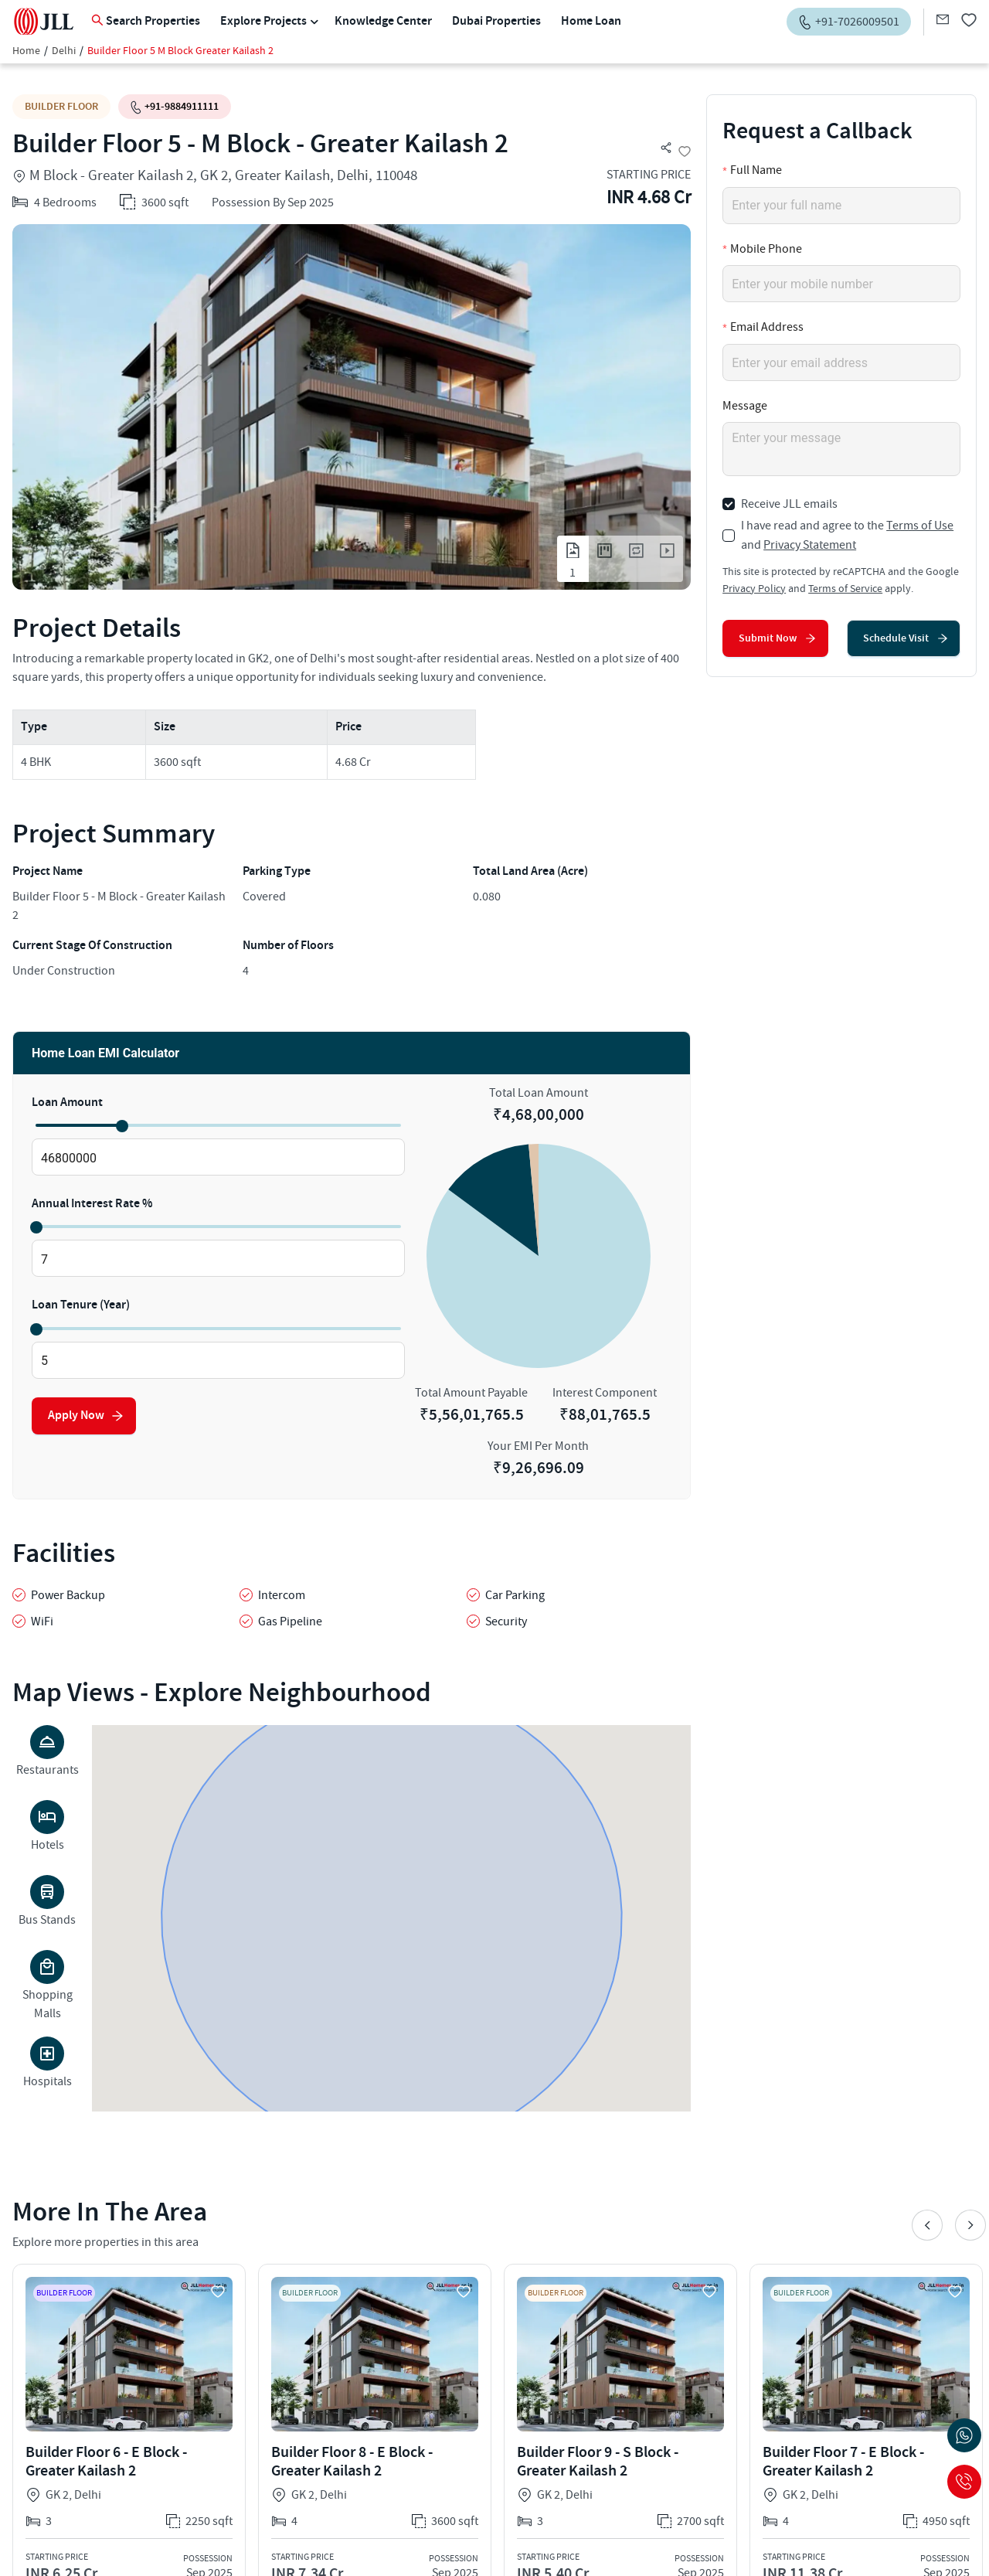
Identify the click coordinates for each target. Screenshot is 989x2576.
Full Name (756, 170)
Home (26, 51)
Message (744, 405)
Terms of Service (845, 589)
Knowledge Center (383, 21)
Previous (927, 2225)
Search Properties (145, 21)
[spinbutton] (218, 1157)
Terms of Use (919, 525)
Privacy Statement (809, 545)
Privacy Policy (754, 589)
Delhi (64, 51)
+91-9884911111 (175, 106)
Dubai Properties (496, 21)
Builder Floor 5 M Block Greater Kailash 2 (180, 51)
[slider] (121, 1125)
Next (970, 2225)
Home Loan (591, 21)
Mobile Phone (766, 249)
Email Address (767, 327)
